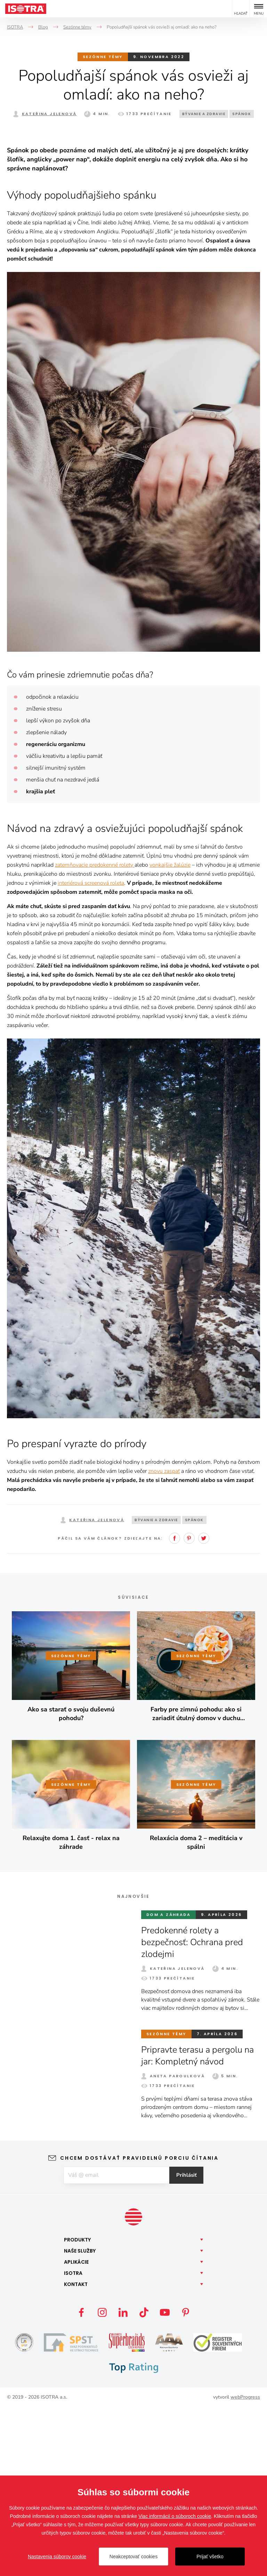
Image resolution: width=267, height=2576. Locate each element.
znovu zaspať (164, 1639)
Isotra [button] (73, 2441)
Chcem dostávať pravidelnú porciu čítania (139, 2325)
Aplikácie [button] (76, 2430)
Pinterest (189, 1706)
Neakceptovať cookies (133, 2556)
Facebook (174, 1706)
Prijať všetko (210, 2556)
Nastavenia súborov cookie (57, 2556)
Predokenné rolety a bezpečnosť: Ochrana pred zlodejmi (194, 2110)
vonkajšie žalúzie (170, 1033)
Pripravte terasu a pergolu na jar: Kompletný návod (199, 2224)
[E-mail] (116, 2343)
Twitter (203, 1706)
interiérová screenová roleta (91, 1051)
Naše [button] (80, 2419)
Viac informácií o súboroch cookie (174, 2516)
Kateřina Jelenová (49, 114)
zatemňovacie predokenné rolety (95, 1033)
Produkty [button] (77, 2408)
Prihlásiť (189, 2343)
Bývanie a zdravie (204, 114)
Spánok (241, 114)
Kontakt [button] (76, 2452)
